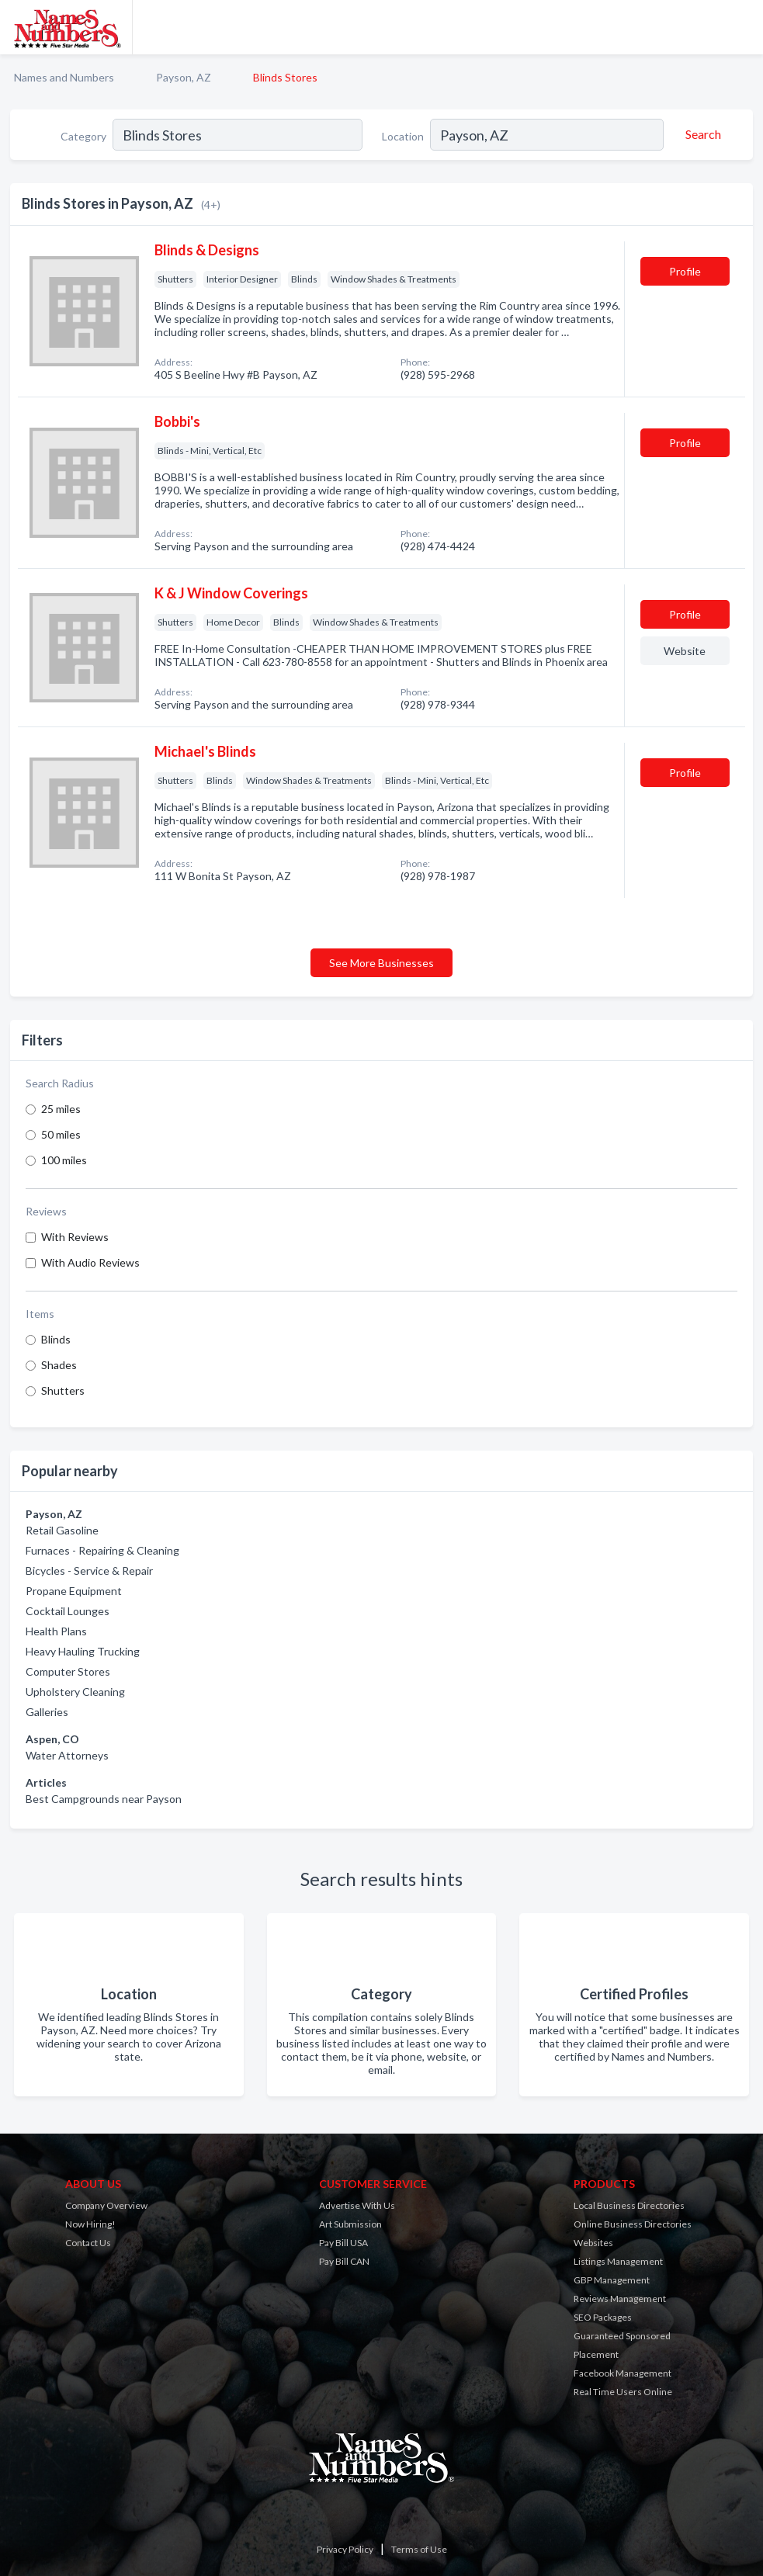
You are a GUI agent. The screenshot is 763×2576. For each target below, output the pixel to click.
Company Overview (106, 2205)
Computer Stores (68, 1671)
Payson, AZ (183, 77)
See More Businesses (381, 962)
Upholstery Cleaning (75, 1691)
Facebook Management (622, 2373)
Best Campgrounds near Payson (104, 1798)
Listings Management (618, 2261)
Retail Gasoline (62, 1530)
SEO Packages (603, 2317)
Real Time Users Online (623, 2391)
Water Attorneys (67, 1755)
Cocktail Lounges (67, 1610)
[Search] (701, 134)
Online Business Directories (633, 2224)
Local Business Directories (629, 2205)
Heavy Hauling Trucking (83, 1651)
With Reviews (75, 1236)
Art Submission (350, 2224)
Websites (593, 2242)
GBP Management (612, 2280)
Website (685, 650)
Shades (59, 1364)
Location (403, 136)
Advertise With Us (357, 2205)
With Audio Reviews (90, 1262)
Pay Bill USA (343, 2242)
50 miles (61, 1134)
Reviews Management (620, 2298)
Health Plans (56, 1631)
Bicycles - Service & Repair (89, 1570)
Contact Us (88, 2242)
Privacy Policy (345, 2549)
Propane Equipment (74, 1590)
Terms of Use (419, 2549)
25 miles (61, 1108)
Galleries (47, 1711)
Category (83, 136)
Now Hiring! (90, 2224)
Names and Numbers (64, 77)
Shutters (63, 1390)
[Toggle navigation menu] (742, 27)
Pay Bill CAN (344, 2261)
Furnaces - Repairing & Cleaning (102, 1550)
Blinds (56, 1339)
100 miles (64, 1160)
